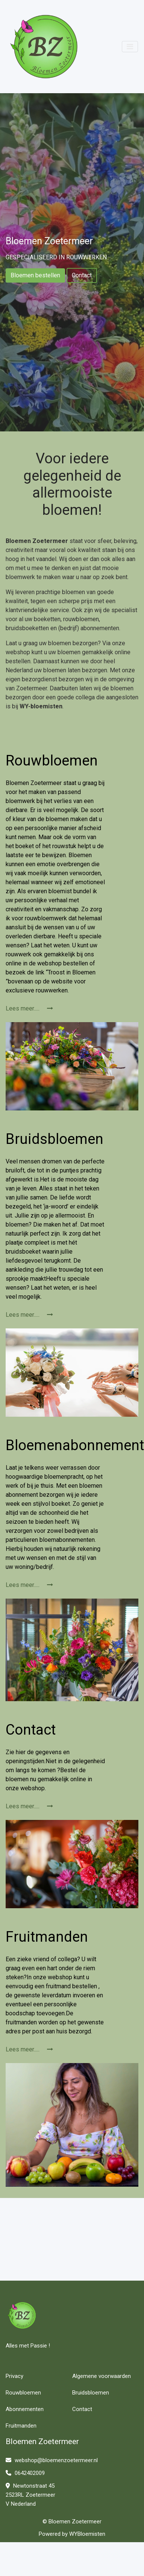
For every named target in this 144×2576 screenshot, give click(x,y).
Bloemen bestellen (35, 275)
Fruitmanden (21, 2425)
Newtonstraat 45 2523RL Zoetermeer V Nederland (30, 2494)
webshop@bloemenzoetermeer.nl (52, 2460)
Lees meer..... (29, 1008)
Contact (82, 275)
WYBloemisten (87, 2534)
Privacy (14, 2376)
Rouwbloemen (23, 2392)
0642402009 (25, 2473)
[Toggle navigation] (130, 46)
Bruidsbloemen (90, 2392)
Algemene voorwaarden (101, 2376)
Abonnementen (25, 2409)
